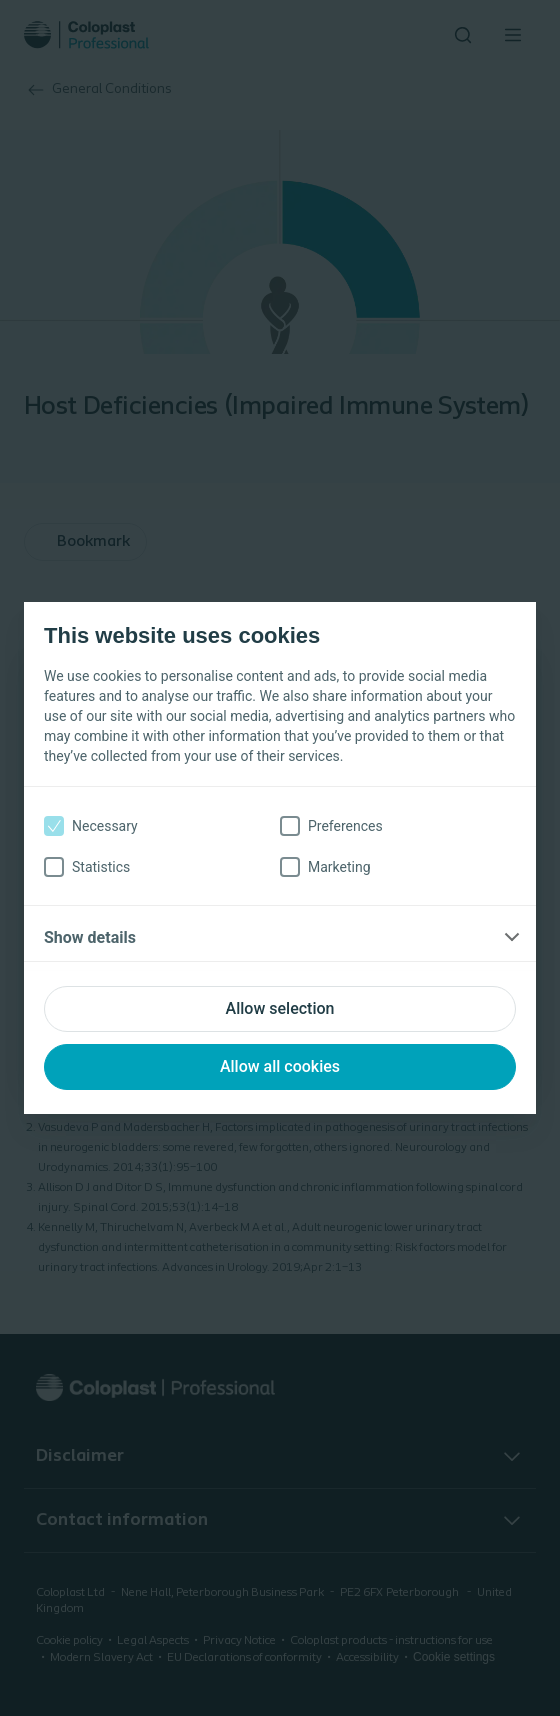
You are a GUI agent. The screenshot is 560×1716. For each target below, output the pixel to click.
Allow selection (280, 1008)
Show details (90, 937)
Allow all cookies (280, 1066)
